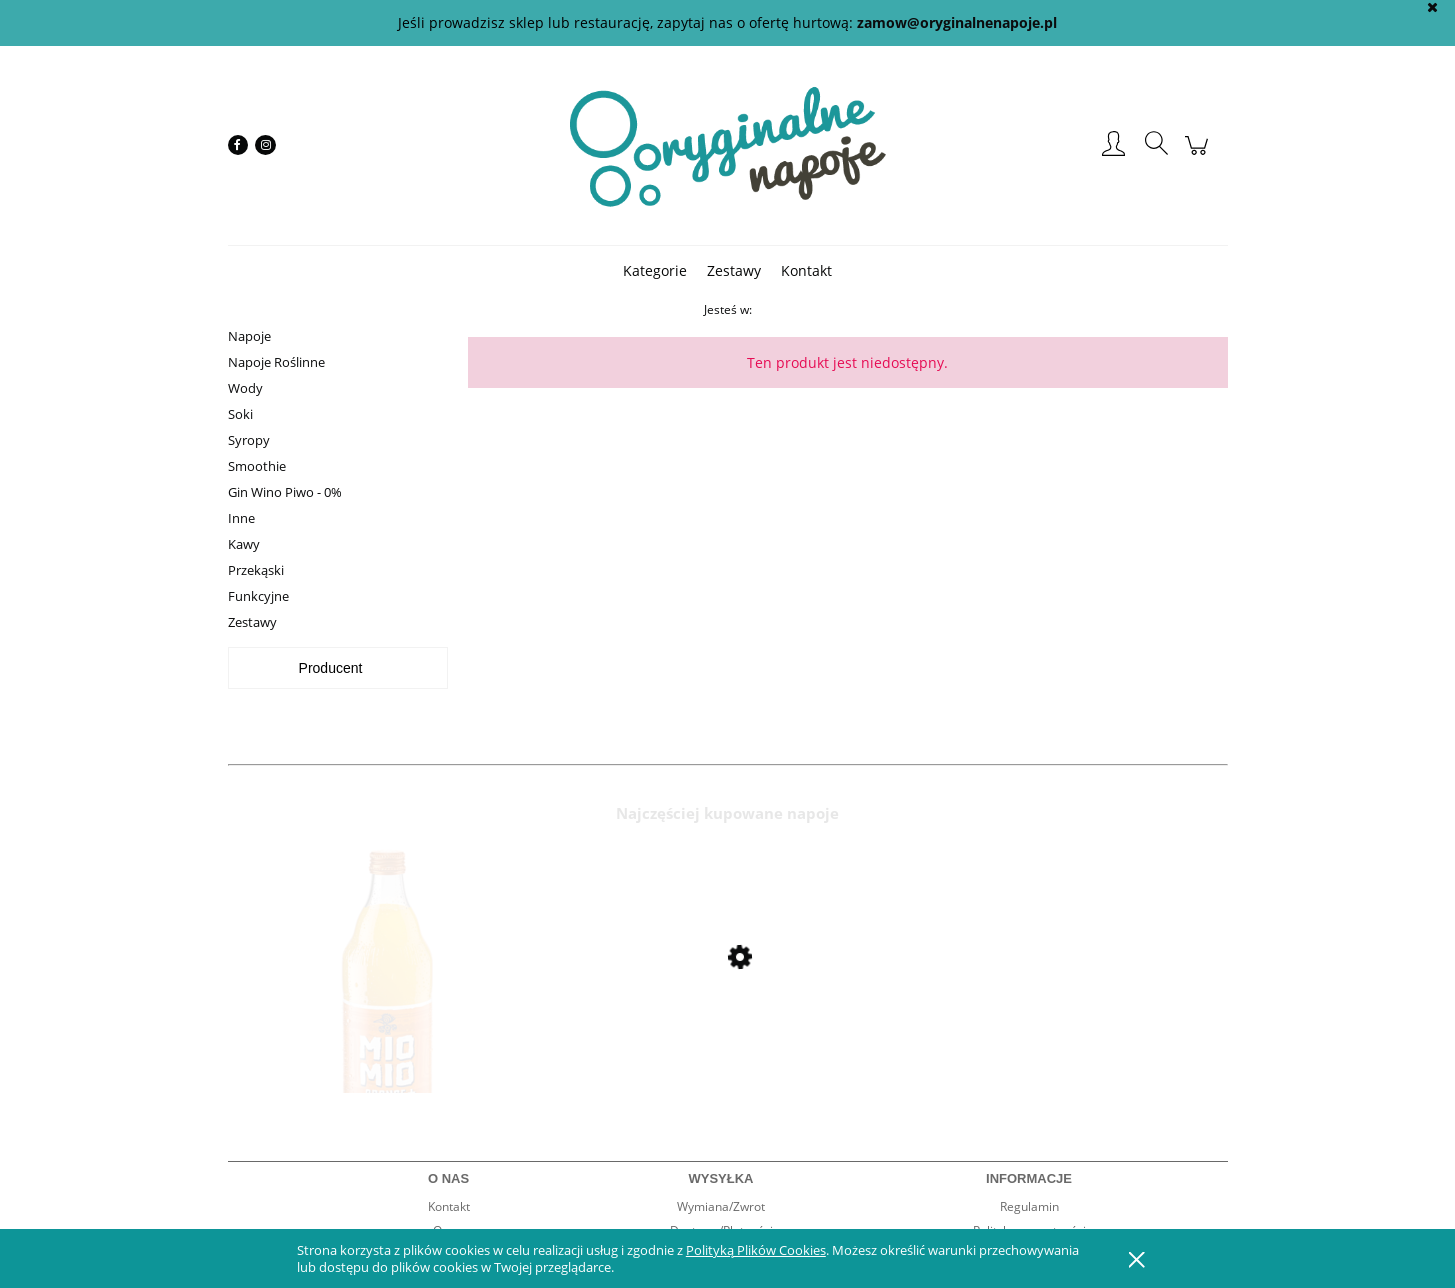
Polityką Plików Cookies (756, 1250)
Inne (241, 518)
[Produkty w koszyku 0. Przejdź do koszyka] (1199, 155)
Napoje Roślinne (276, 362)
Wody (245, 388)
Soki (240, 414)
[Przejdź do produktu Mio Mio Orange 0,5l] (388, 1011)
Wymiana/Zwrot (721, 1206)
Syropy (249, 440)
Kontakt (449, 1206)
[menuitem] (655, 270)
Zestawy (252, 622)
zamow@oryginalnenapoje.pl (957, 22)
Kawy (244, 544)
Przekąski (256, 570)
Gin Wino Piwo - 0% (285, 492)
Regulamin (1029, 1206)
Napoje (249, 336)
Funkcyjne (258, 596)
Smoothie (257, 466)
